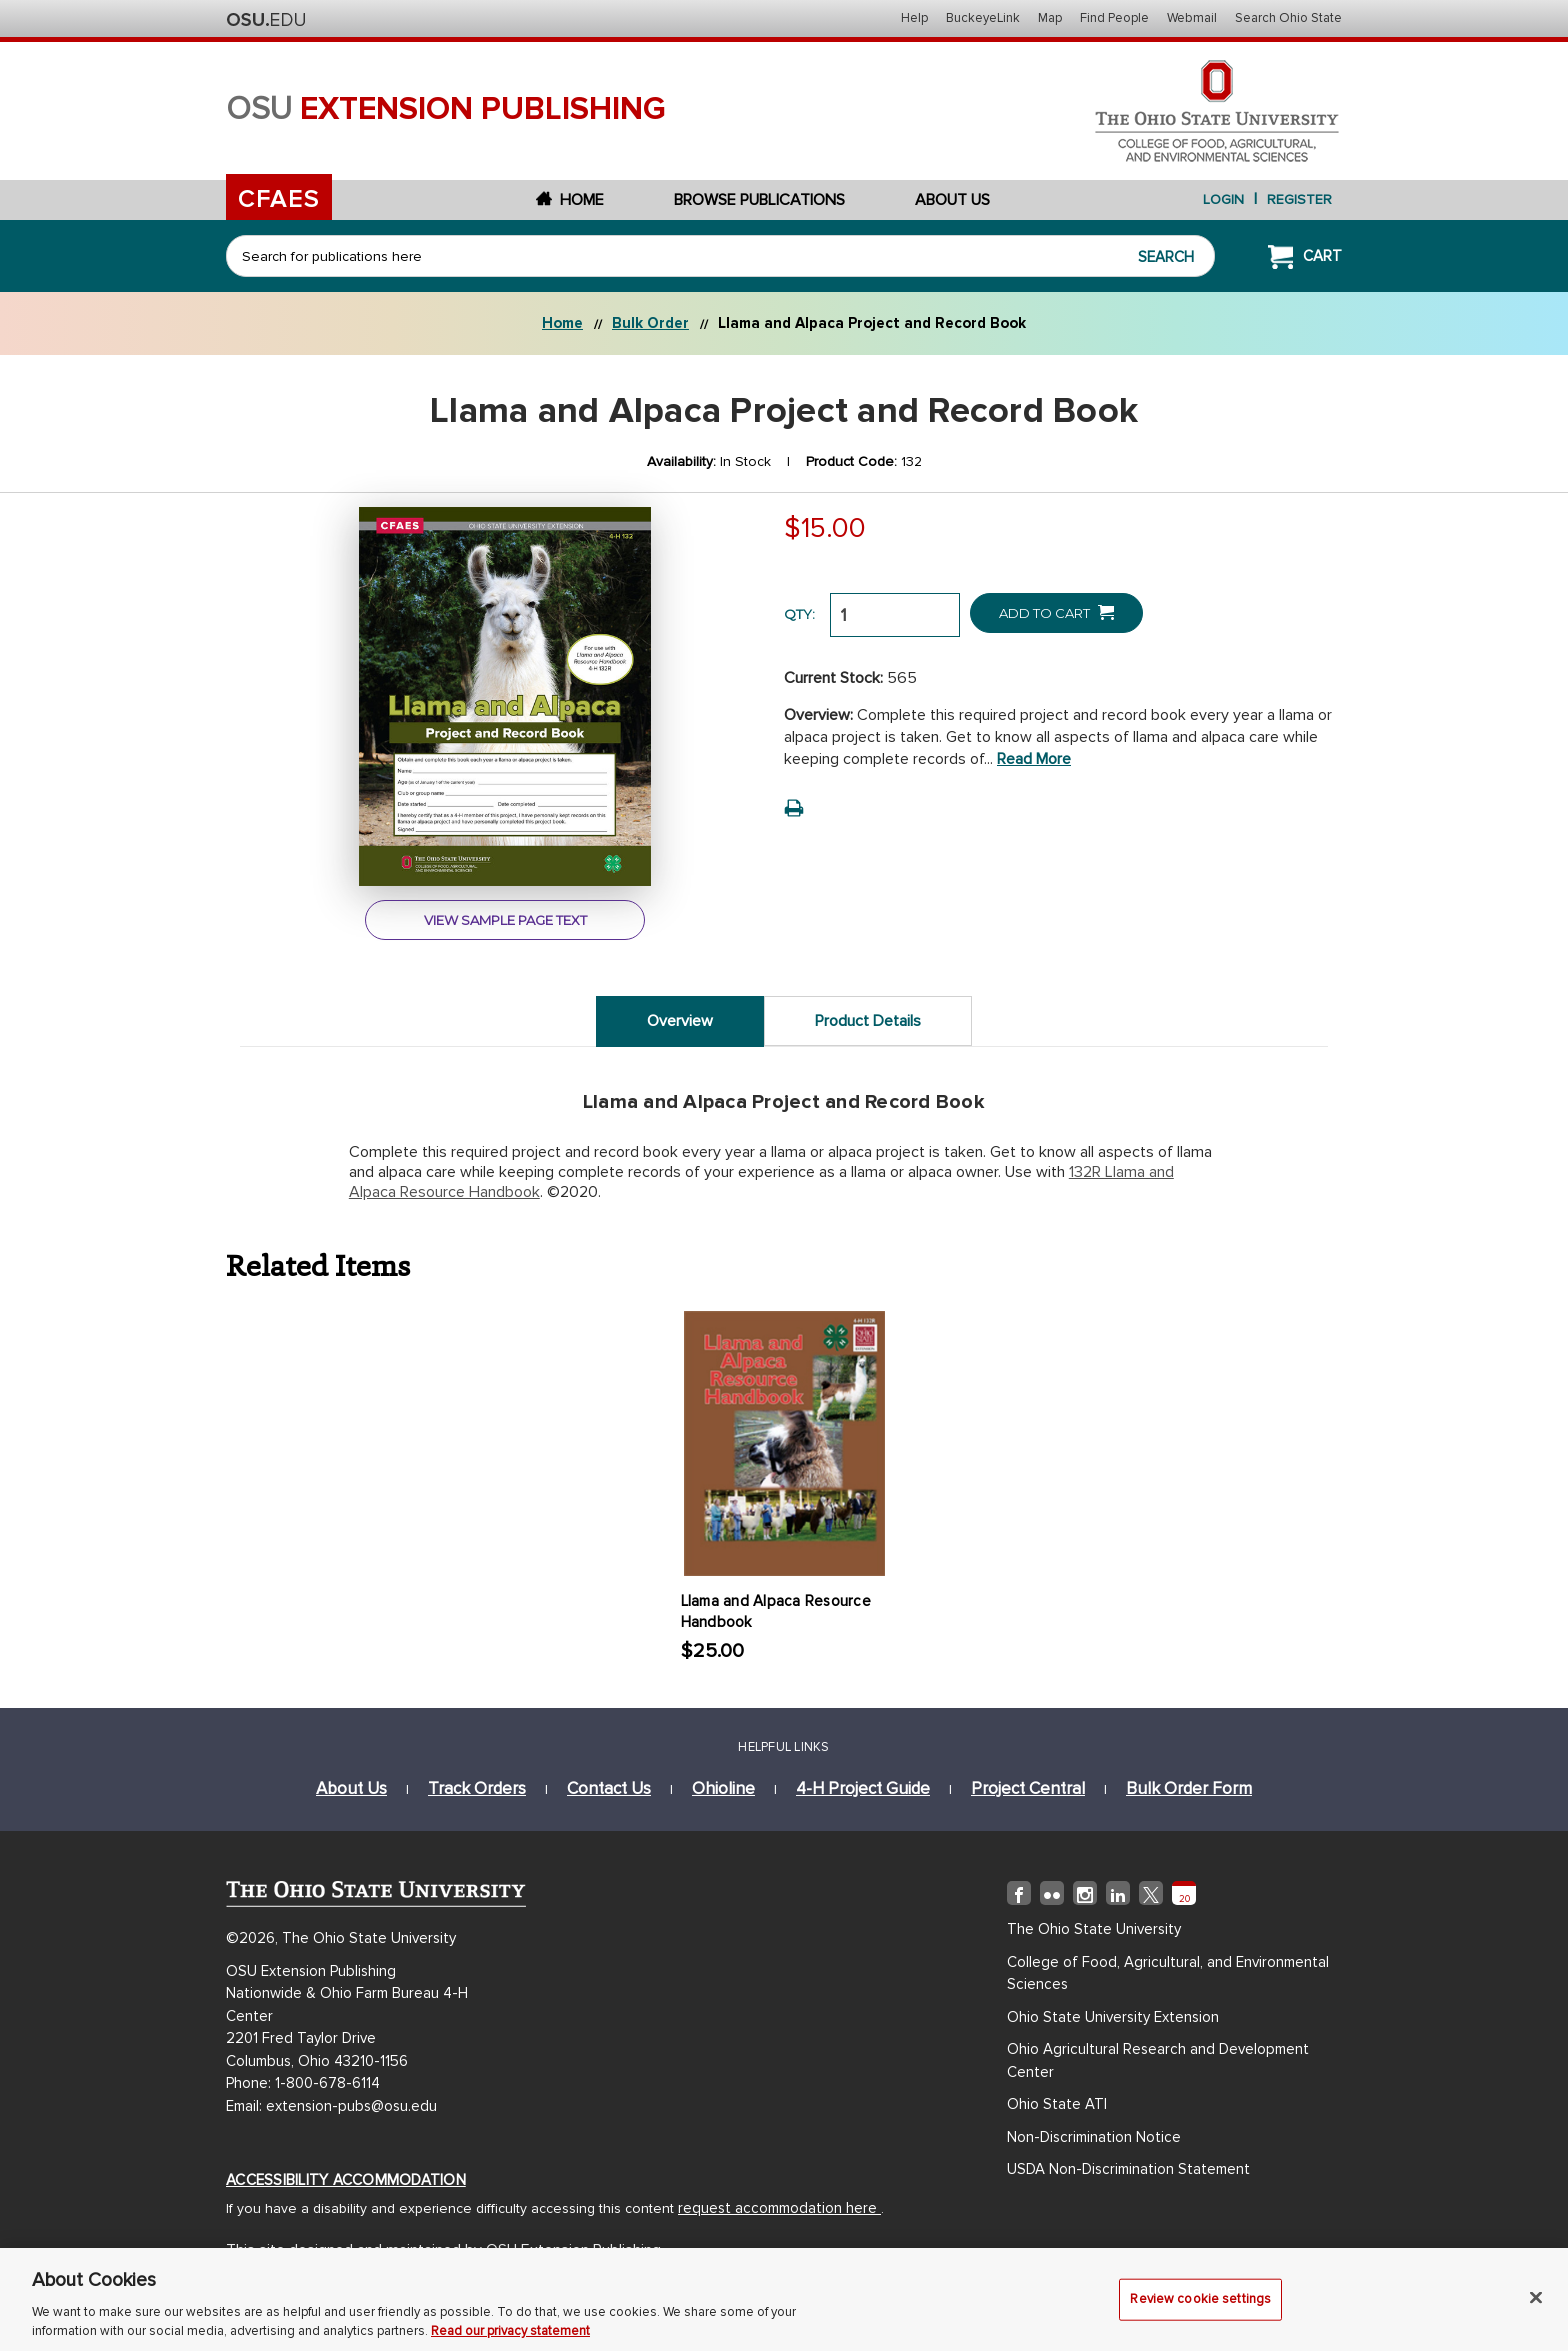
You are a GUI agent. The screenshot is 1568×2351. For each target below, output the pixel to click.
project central (1028, 1788)
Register (1299, 199)
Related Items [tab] (318, 1265)
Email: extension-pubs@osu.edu (331, 2106)
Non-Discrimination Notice (1094, 2137)
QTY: (799, 614)
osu (446, 109)
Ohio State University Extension (1113, 2017)
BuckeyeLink (983, 18)
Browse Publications (759, 200)
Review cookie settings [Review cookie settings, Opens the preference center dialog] (1200, 2308)
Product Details (868, 1021)
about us (351, 1788)
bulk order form (1189, 1788)
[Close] (1536, 2307)
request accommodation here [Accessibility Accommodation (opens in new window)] (779, 2208)
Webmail (1192, 18)
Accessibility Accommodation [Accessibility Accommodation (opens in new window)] (346, 2180)
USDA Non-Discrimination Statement (1128, 2169)
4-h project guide (863, 1788)
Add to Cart (1056, 612)
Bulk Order (650, 323)
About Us (952, 200)
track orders (477, 1788)
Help (914, 18)
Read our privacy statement (510, 2341)
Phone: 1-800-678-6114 (303, 2083)
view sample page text (505, 920)
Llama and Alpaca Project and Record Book (872, 323)
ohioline (723, 1788)
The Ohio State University (266, 20)
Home (570, 200)
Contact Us (609, 1788)
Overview (680, 1021)
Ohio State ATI (1057, 2104)
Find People (1114, 18)
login (1223, 199)
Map (1050, 18)
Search (1166, 257)
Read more (1034, 759)
